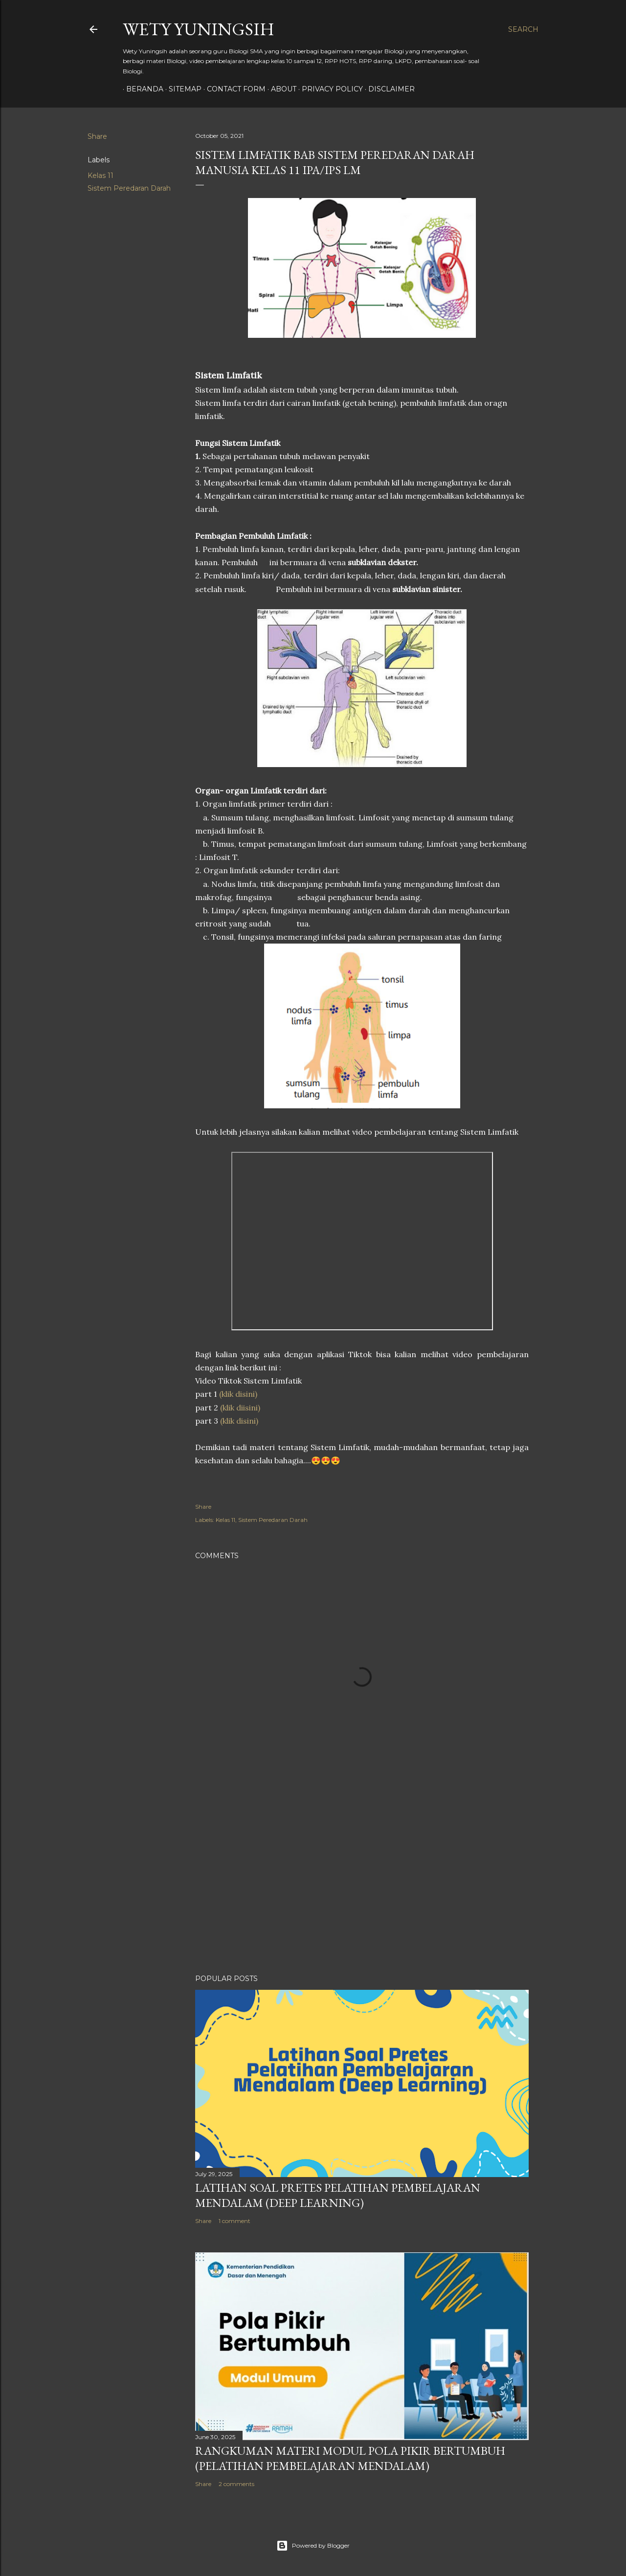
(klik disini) (238, 1394)
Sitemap (181, 89)
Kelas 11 (100, 175)
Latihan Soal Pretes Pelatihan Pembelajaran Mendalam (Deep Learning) (337, 2195)
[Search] (523, 29)
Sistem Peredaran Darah (129, 188)
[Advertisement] (362, 1881)
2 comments (236, 2484)
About (280, 89)
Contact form (232, 89)
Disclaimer (388, 89)
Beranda (141, 89)
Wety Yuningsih (198, 29)
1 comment (234, 2220)
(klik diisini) (240, 1407)
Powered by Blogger (313, 2546)
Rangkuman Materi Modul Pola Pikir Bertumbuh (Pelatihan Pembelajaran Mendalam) (350, 2458)
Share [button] (97, 136)
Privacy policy (328, 89)
